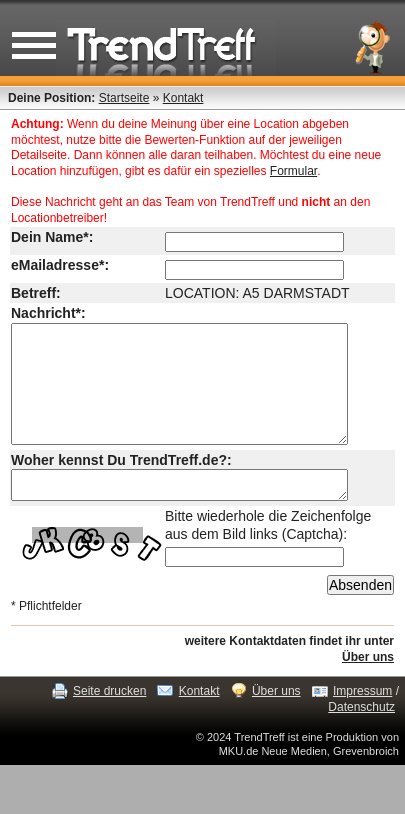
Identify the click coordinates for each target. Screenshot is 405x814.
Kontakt (183, 98)
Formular (293, 171)
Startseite (124, 98)
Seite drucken (109, 721)
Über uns (368, 687)
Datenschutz (361, 737)
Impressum (362, 721)
